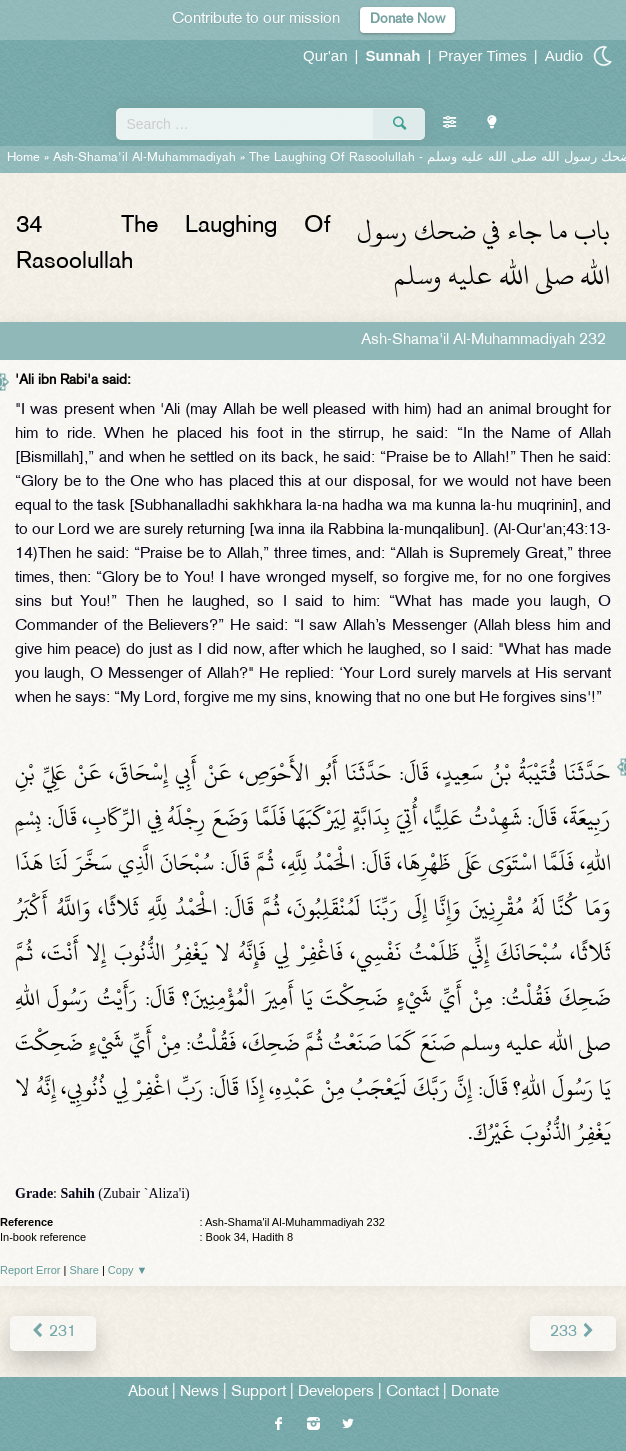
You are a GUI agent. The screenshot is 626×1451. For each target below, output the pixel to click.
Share (84, 1270)
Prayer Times (482, 55)
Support (258, 1392)
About (148, 1392)
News (199, 1392)
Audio (564, 55)
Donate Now (407, 19)
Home (23, 158)
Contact (412, 1392)
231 (53, 1332)
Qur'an (325, 55)
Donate (475, 1392)
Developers (336, 1392)
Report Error (30, 1270)
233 (573, 1332)
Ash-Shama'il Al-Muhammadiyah (144, 158)
